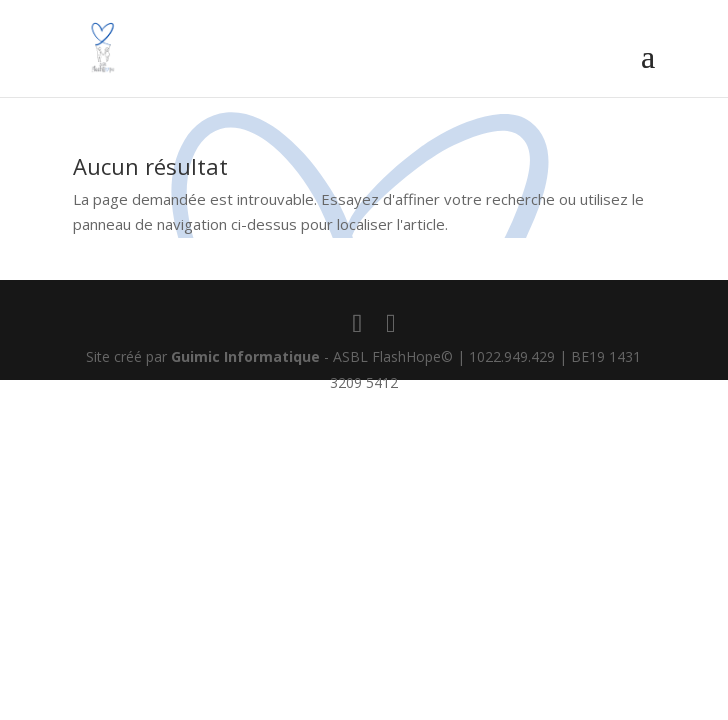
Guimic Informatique (245, 356)
